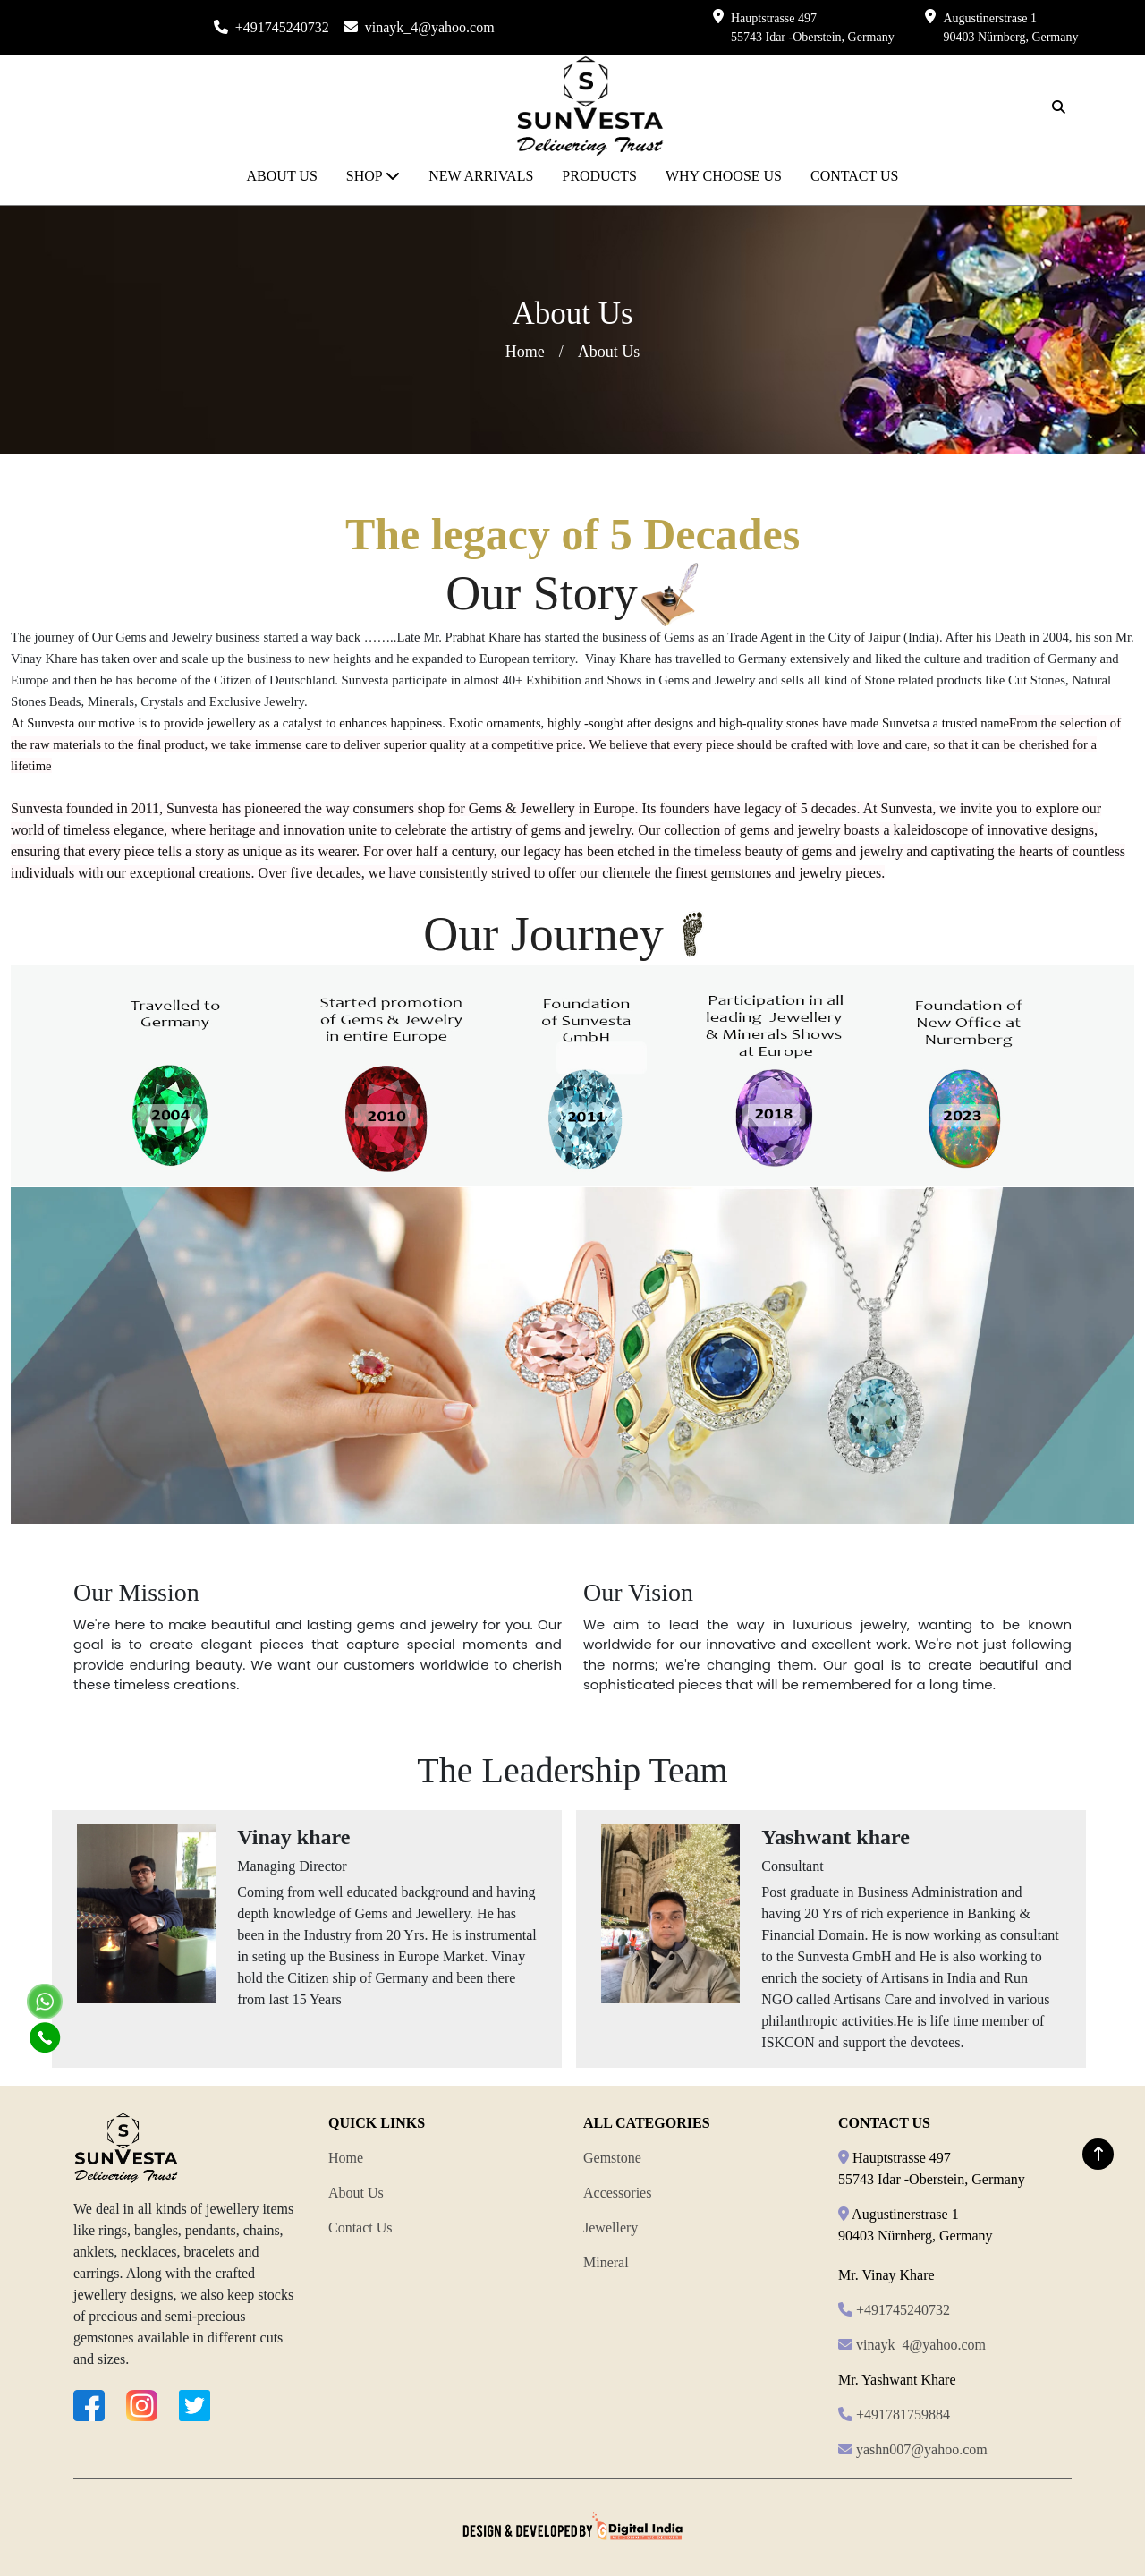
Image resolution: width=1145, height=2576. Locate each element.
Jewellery (610, 2227)
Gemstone (612, 2157)
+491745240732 (282, 27)
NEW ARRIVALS (480, 175)
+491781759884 (903, 2414)
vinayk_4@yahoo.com (430, 27)
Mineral (606, 2262)
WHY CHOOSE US (724, 175)
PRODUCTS (599, 175)
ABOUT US (282, 175)
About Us (356, 2192)
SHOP (373, 175)
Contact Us (360, 2227)
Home (525, 352)
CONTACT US (854, 175)
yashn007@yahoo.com (922, 2449)
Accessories (617, 2192)
